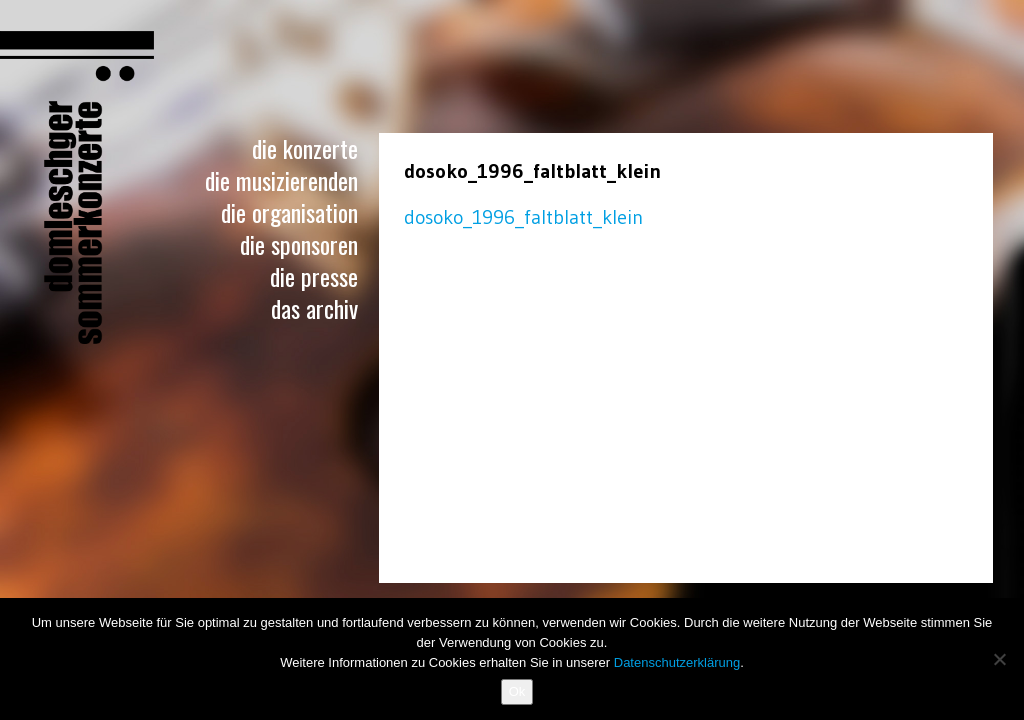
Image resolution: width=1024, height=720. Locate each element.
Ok (517, 691)
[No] (999, 659)
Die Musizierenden (281, 180)
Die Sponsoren (299, 244)
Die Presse (314, 276)
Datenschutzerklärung (677, 662)
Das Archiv (314, 308)
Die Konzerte (305, 148)
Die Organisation (289, 212)
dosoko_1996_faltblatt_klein (523, 217)
